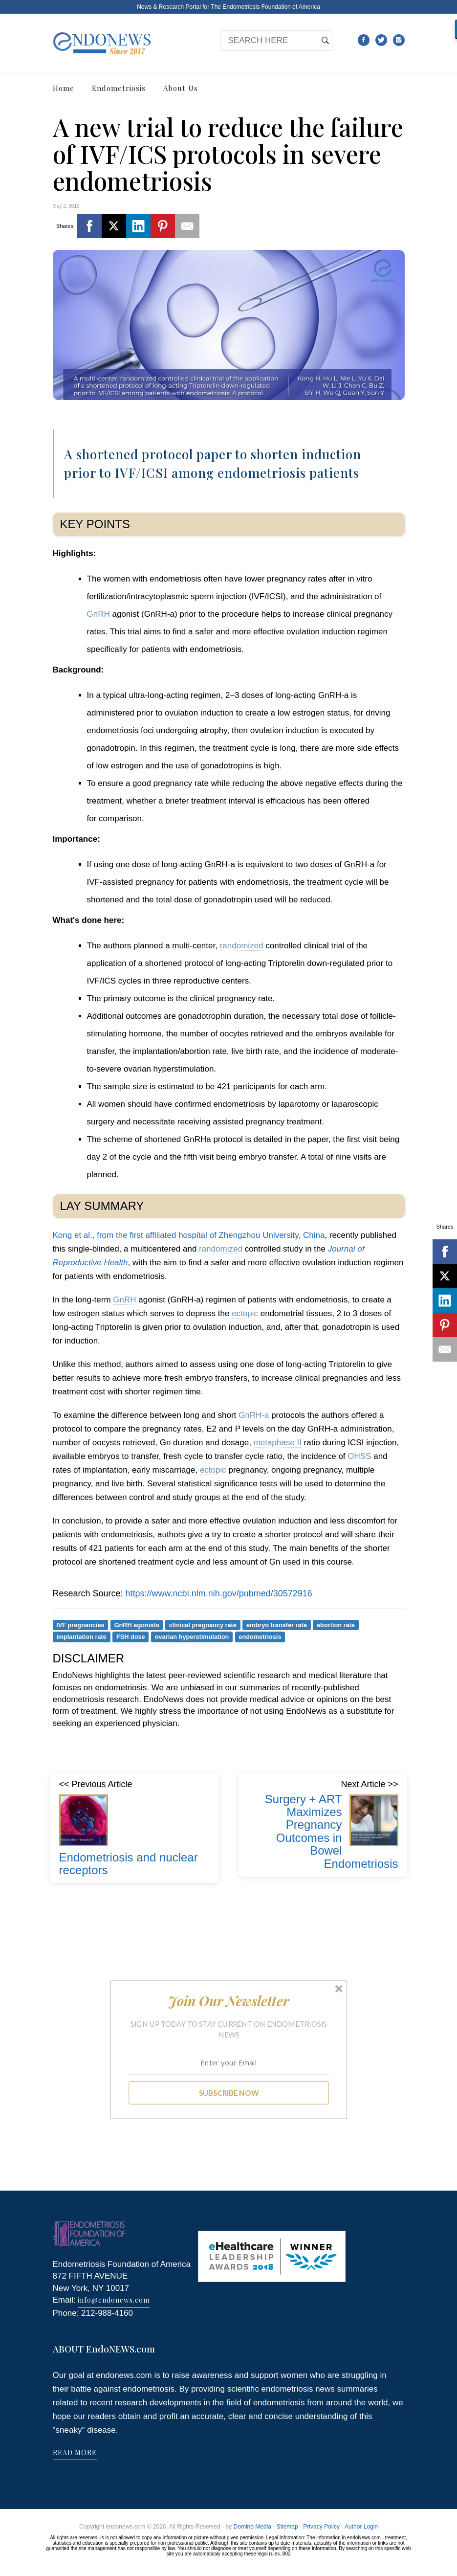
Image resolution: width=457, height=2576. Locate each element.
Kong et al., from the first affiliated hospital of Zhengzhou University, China (189, 1235)
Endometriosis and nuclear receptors (128, 1864)
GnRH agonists (136, 1624)
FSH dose (130, 1636)
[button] (228, 2001)
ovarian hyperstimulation (192, 1636)
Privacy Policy (321, 2526)
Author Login (361, 2526)
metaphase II (278, 1442)
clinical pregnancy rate (203, 1624)
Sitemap (287, 2526)
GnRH (98, 614)
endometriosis (260, 1636)
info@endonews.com (114, 2300)
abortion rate (336, 1624)
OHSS (359, 1456)
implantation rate (81, 1636)
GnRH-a (254, 1415)
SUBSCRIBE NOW (228, 2092)
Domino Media (252, 2526)
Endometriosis (119, 88)
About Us (180, 88)
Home (63, 88)
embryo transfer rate (276, 1624)
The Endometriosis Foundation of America (265, 6)
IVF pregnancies (80, 1624)
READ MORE (75, 2452)
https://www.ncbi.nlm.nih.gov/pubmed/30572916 (219, 1593)
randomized (241, 945)
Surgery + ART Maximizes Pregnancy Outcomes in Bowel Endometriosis (331, 1831)
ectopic (245, 1313)
